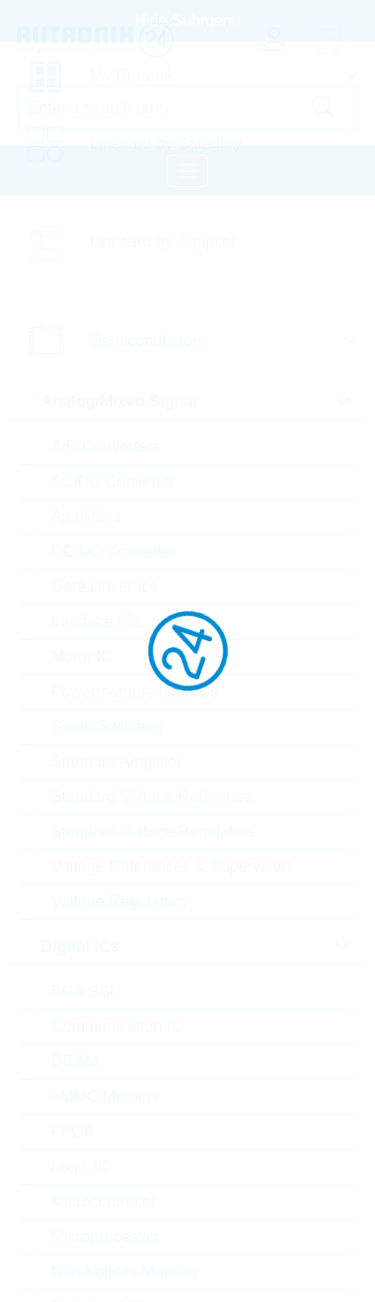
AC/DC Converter (113, 481)
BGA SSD (86, 991)
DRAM (74, 1061)
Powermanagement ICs (134, 691)
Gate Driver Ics (104, 586)
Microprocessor (105, 1236)
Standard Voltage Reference (151, 796)
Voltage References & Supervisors (173, 866)
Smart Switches (106, 726)
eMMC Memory (105, 1096)
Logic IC (80, 1166)
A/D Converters (105, 446)
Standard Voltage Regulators (153, 831)
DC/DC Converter (113, 551)
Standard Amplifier (116, 761)
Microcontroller (103, 1201)
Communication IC (117, 1026)
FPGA (73, 1131)
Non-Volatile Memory (125, 1271)
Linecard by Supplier (163, 241)
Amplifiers (86, 516)
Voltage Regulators (118, 901)
